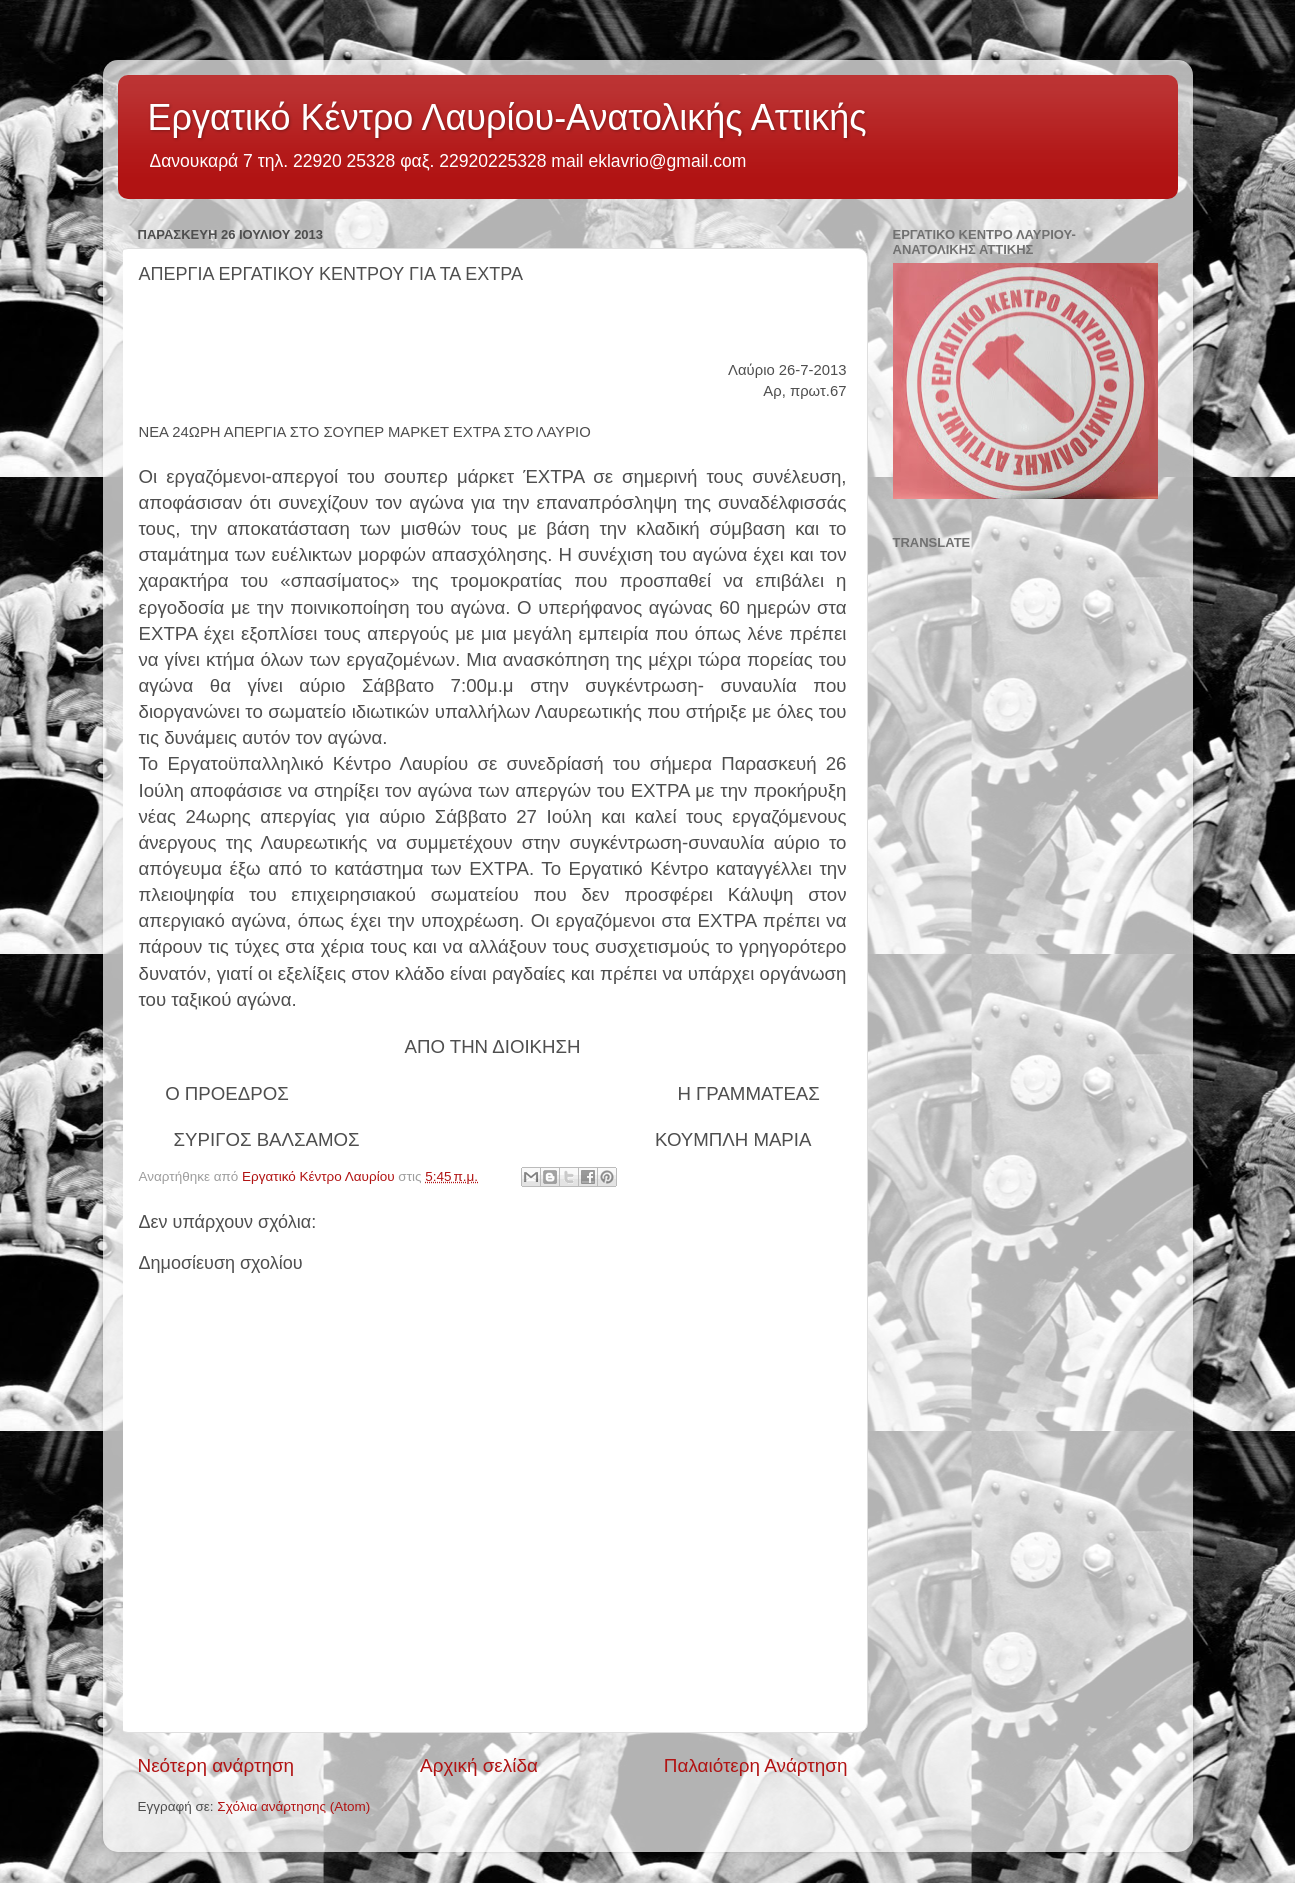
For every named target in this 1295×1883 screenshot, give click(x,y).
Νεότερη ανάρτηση (216, 1765)
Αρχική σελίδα (479, 1765)
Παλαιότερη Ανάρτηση (756, 1765)
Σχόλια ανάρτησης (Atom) (293, 1806)
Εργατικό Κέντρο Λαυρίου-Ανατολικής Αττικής (507, 117)
